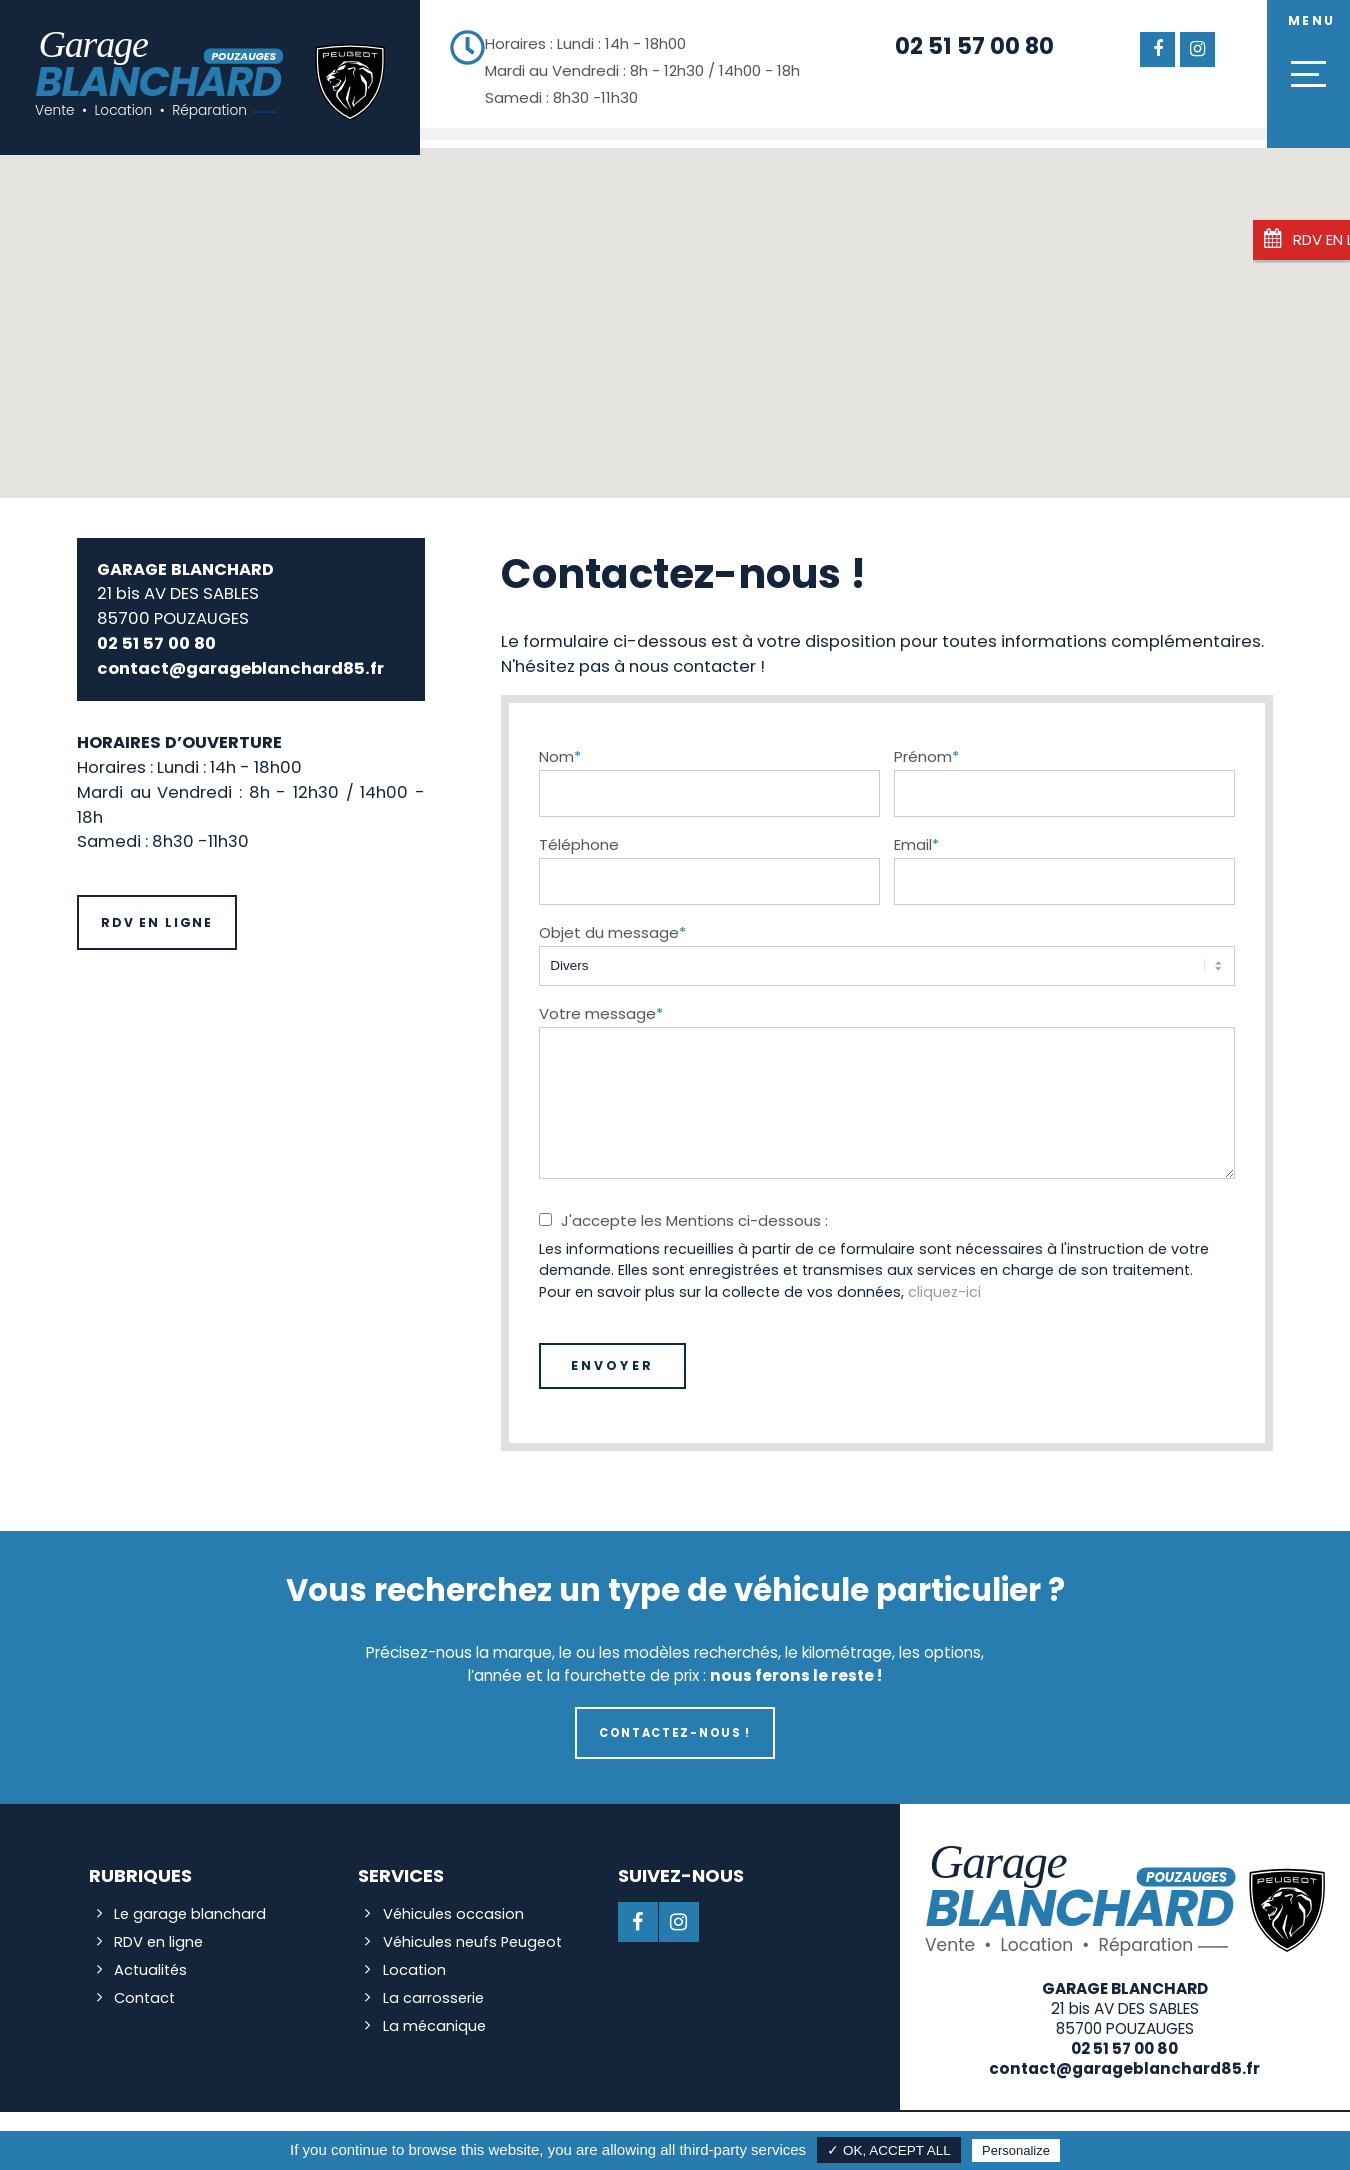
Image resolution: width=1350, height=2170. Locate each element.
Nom (560, 748)
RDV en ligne (157, 915)
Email (916, 836)
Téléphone (579, 836)
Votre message (601, 1005)
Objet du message (612, 924)
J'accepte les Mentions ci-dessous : (694, 1212)
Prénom (926, 748)
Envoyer (612, 1357)
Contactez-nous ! (675, 1725)
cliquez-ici (944, 1284)
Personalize (1016, 2150)
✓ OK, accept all (889, 2150)
